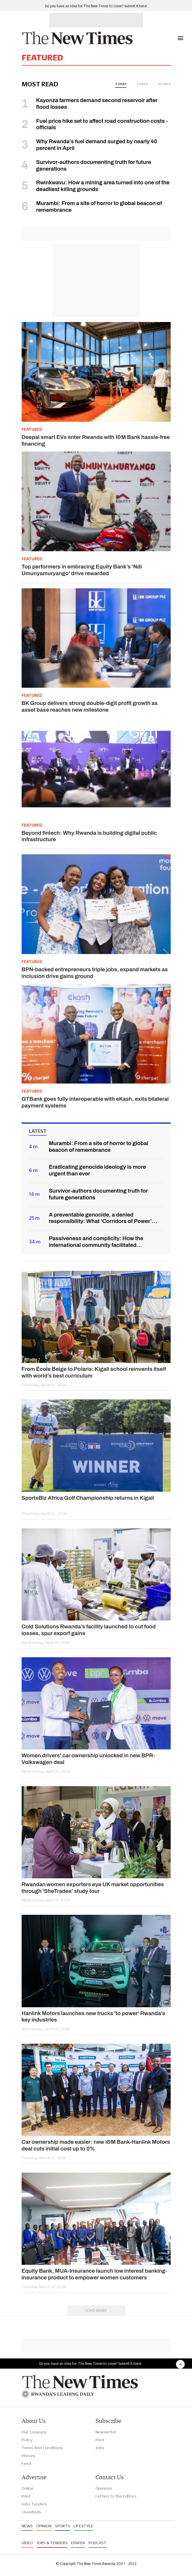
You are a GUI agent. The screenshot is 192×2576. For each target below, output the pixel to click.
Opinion (43, 2526)
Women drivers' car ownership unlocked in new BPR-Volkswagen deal (88, 1758)
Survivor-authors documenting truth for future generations (98, 1194)
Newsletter (106, 2432)
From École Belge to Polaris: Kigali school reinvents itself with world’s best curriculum (94, 1372)
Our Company (34, 2432)
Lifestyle (83, 2526)
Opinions (104, 2488)
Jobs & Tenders (52, 2542)
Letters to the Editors (116, 2496)
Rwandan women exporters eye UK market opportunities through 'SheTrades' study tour (93, 1887)
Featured (32, 429)
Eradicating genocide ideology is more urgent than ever (97, 1170)
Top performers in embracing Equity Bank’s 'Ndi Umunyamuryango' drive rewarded (82, 570)
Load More (96, 2310)
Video (27, 2542)
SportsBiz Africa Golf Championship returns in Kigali (88, 1498)
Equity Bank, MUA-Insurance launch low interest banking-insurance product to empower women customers (94, 2274)
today (121, 84)
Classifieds (31, 2512)
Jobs (100, 2447)
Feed (26, 2463)
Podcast (98, 2542)
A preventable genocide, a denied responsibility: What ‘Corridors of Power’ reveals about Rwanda (100, 1218)
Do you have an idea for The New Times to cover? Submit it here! (96, 6)
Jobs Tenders (34, 2504)
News (27, 2526)
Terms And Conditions (42, 2447)
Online (27, 2488)
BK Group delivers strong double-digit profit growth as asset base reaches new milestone (90, 706)
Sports (62, 2526)
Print (100, 2439)
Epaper (78, 2542)
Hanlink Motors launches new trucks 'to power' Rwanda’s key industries (93, 2016)
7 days (142, 84)
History (28, 2455)
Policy (27, 2439)
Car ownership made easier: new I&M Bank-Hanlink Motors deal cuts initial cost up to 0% (96, 2145)
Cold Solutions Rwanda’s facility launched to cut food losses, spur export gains (89, 1629)
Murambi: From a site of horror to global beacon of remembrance (98, 1146)
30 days (164, 84)
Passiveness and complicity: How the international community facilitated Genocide (96, 1242)
